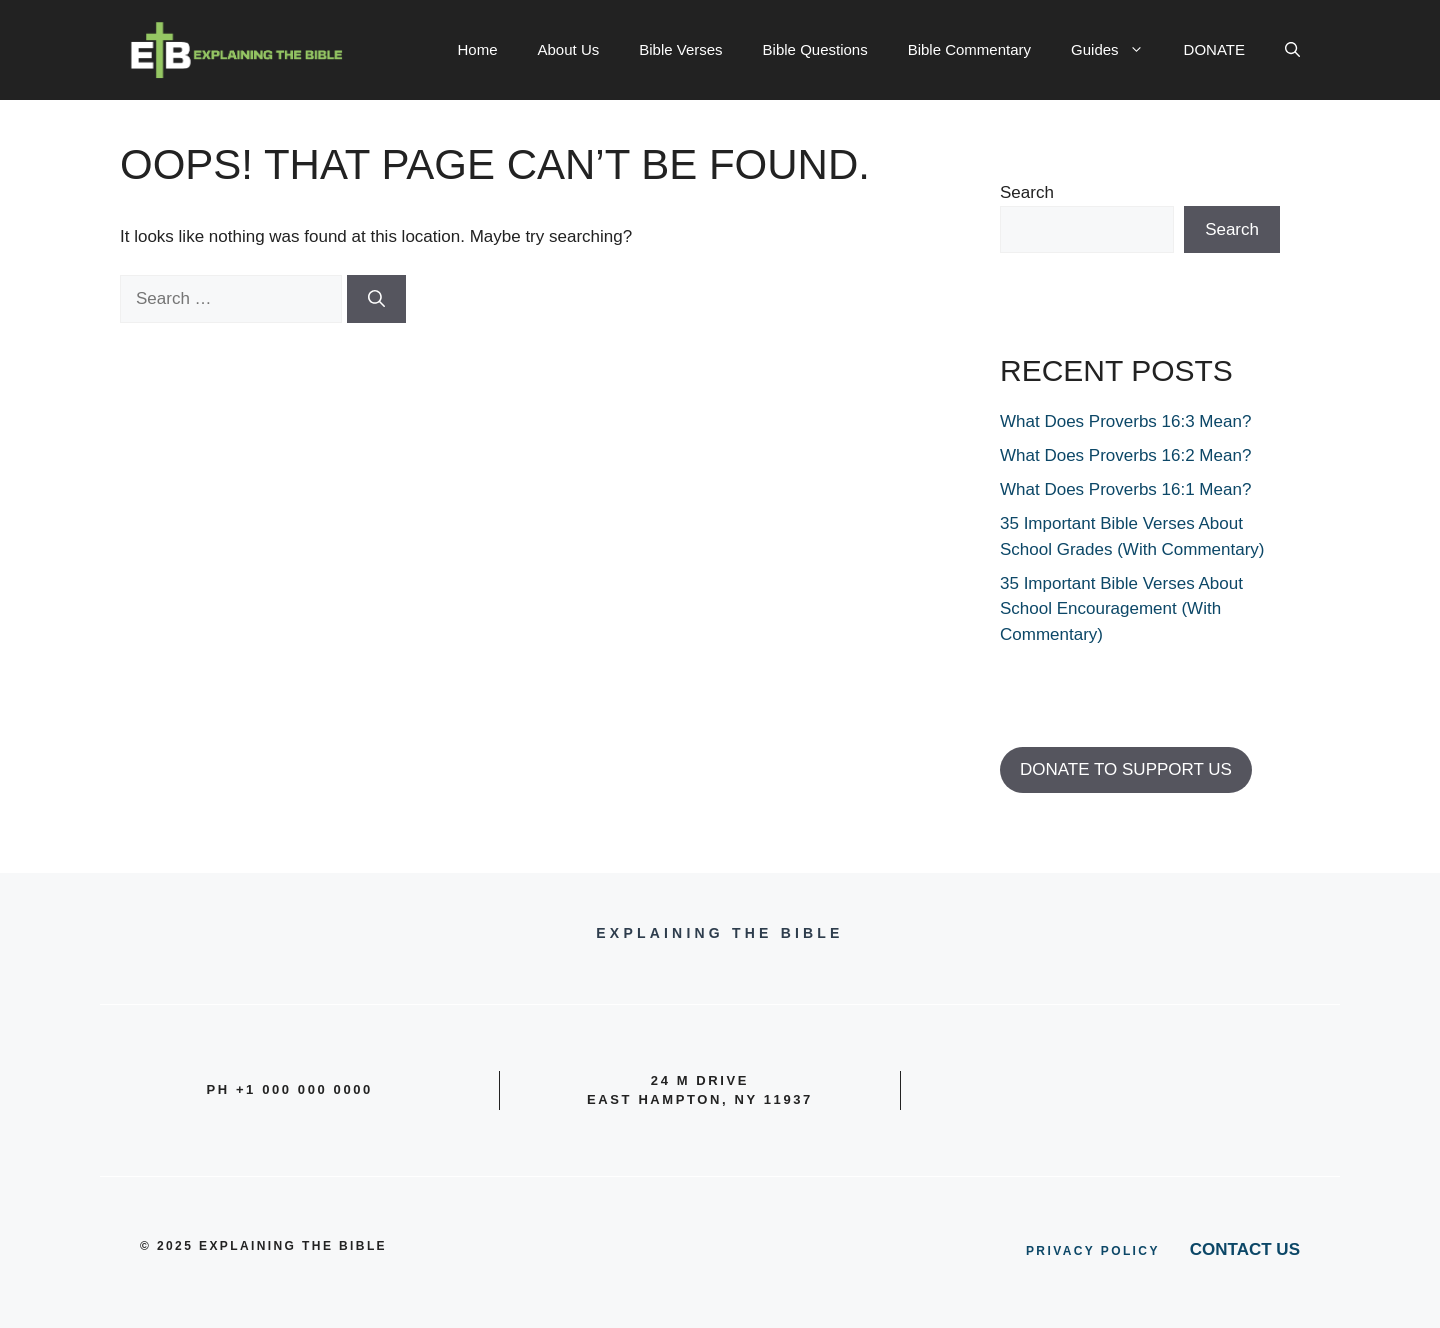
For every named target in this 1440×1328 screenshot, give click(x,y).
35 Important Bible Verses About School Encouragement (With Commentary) (1121, 609)
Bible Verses (680, 49)
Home (478, 49)
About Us (569, 49)
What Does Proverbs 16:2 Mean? (1125, 455)
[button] (1292, 50)
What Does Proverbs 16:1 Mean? (1125, 489)
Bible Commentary (969, 49)
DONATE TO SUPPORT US (1126, 769)
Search (1027, 192)
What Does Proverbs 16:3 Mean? (1125, 421)
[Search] (376, 299)
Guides (1117, 50)
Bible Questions (815, 49)
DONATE (1214, 49)
